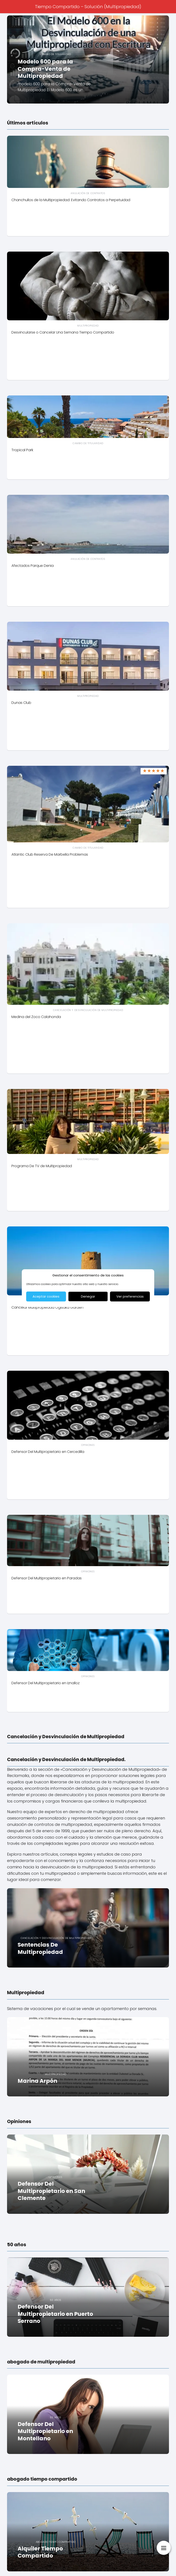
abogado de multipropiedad (41, 2362)
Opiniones (19, 2121)
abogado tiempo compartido (42, 2479)
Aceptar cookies (46, 1296)
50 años (16, 2245)
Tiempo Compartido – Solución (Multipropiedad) (88, 7)
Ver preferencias (130, 1296)
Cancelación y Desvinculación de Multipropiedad (65, 1737)
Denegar (88, 1296)
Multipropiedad (25, 1993)
